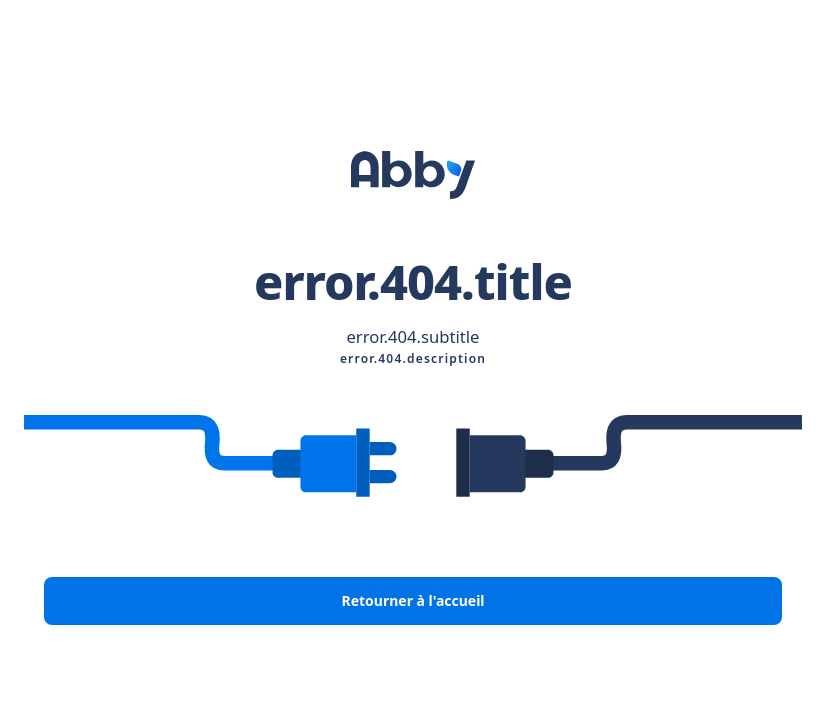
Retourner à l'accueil (412, 600)
